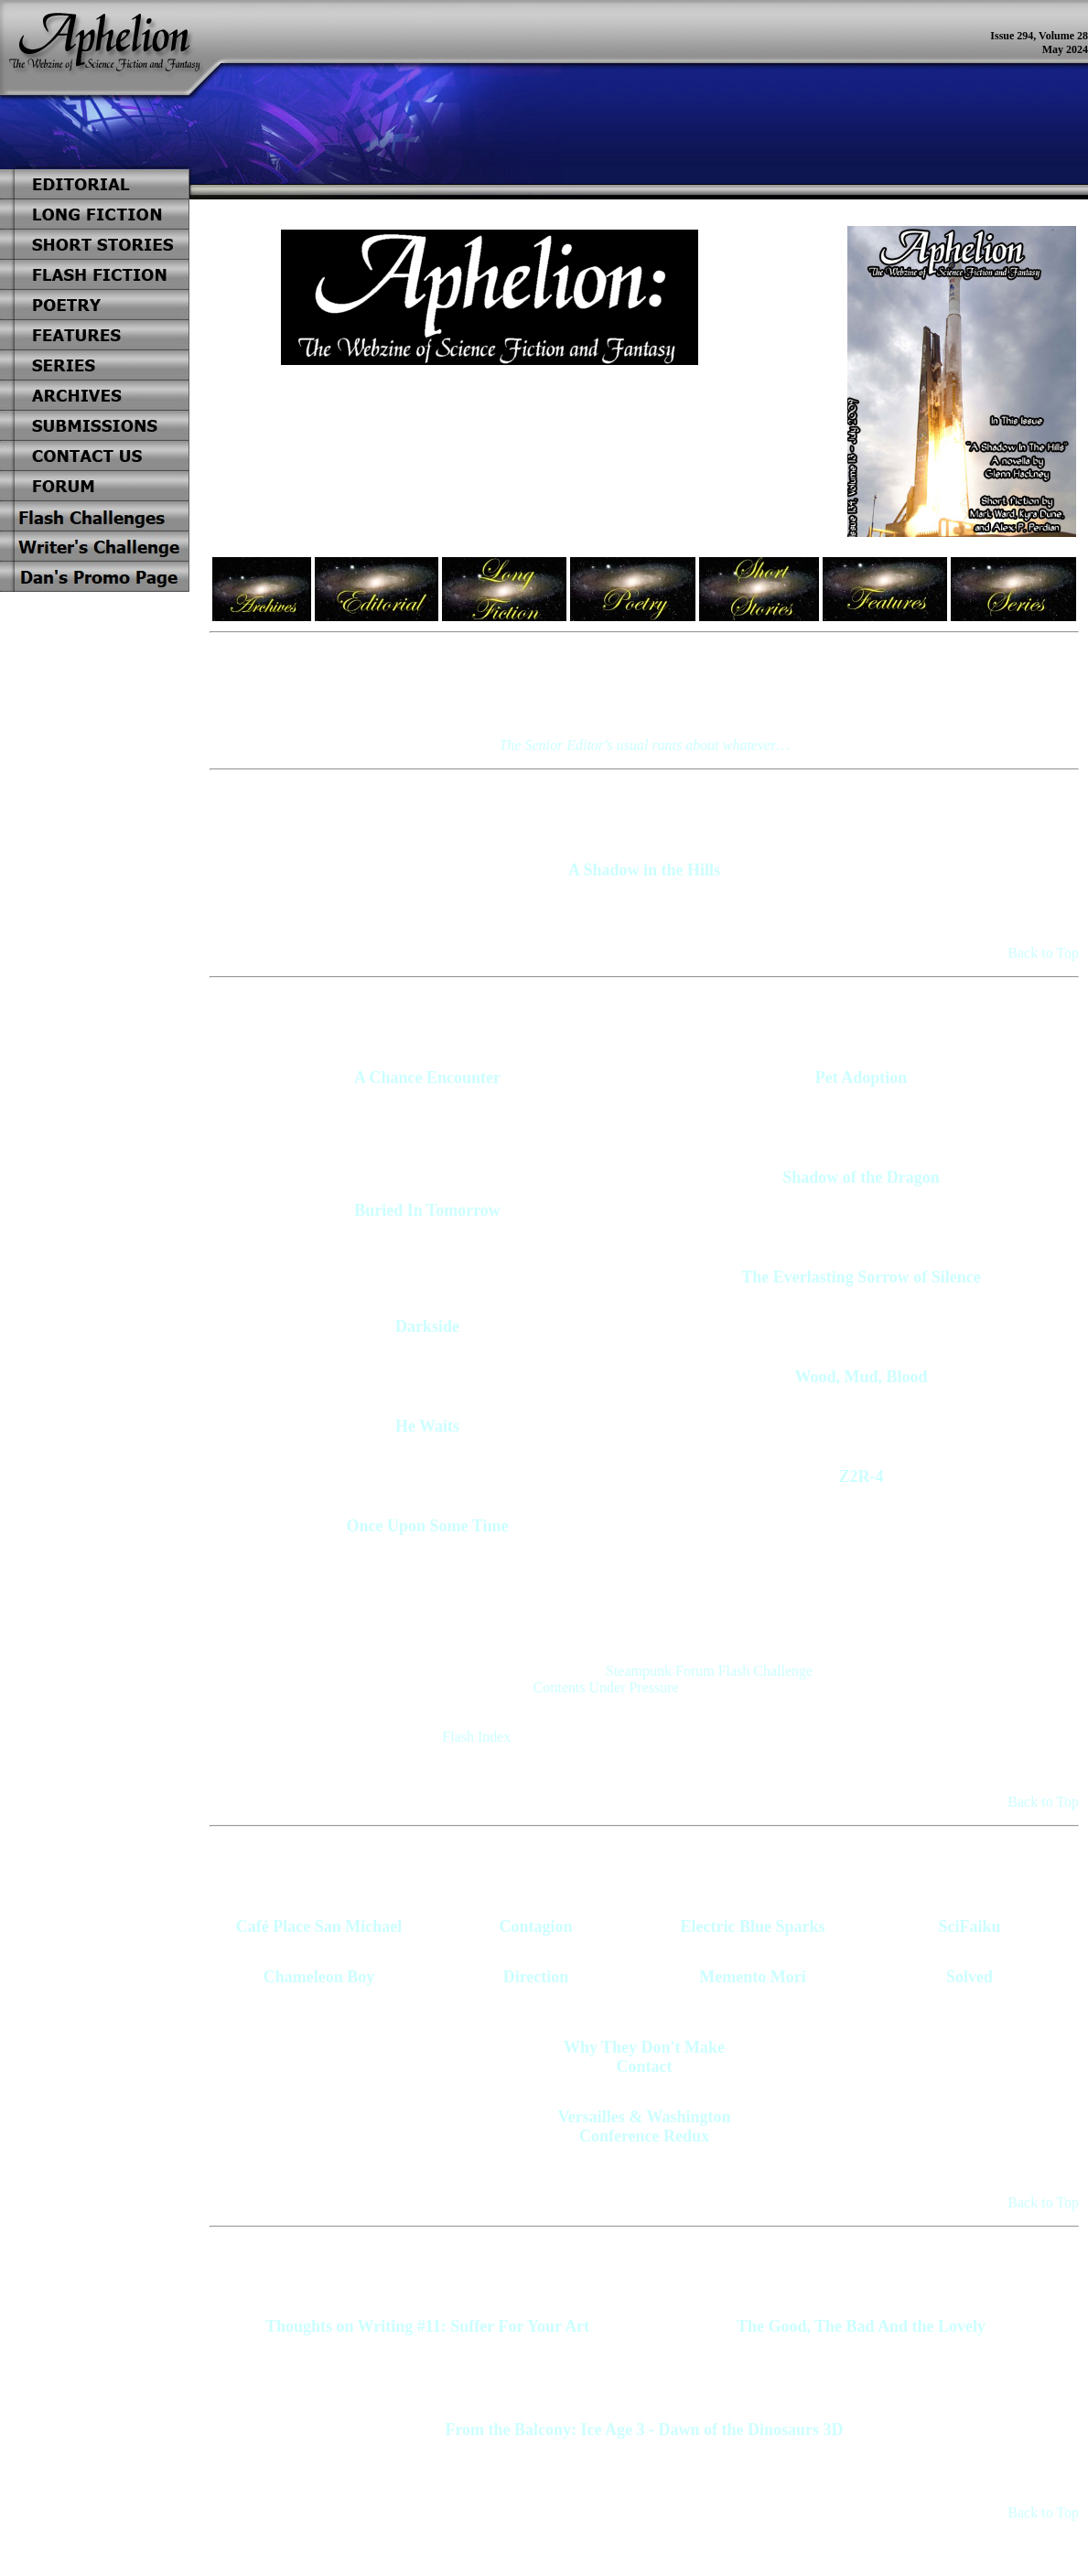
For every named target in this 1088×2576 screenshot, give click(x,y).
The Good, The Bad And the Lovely (861, 2326)
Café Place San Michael (319, 1926)
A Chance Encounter (427, 1077)
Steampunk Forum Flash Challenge (709, 1671)
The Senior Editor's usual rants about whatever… (644, 745)
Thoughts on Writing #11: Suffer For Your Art (427, 2326)
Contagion (535, 1926)
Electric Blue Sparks (753, 1926)
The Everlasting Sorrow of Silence (861, 1277)
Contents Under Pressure (606, 1687)
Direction (536, 1977)
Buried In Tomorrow (427, 1210)
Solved (969, 1977)
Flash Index (476, 1736)
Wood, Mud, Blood (860, 1377)
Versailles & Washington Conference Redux (643, 2126)
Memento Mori (752, 1977)
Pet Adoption (861, 1077)
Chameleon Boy (319, 1977)
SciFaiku (969, 1926)
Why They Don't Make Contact (644, 2057)
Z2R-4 (861, 1476)
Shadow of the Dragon (861, 1177)
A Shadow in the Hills (644, 870)
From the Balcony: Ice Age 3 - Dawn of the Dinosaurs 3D (644, 2429)
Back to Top (1043, 953)
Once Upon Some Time (428, 1526)
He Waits (427, 1426)
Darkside (427, 1326)
